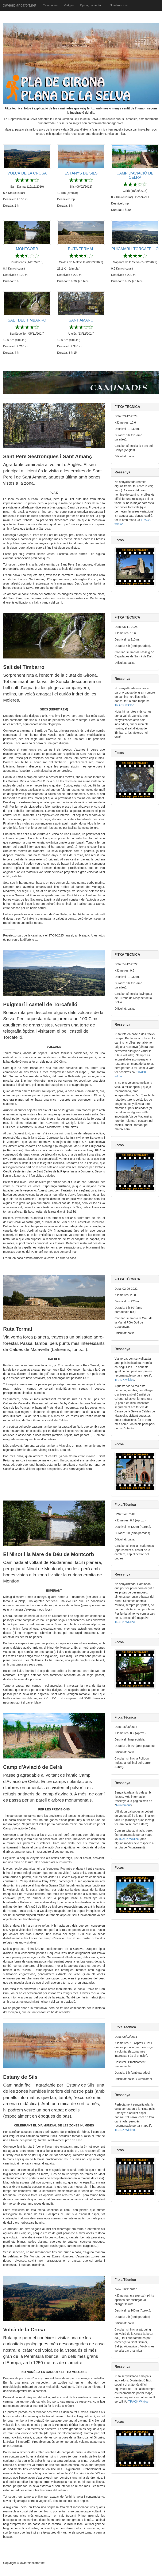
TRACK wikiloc (124, 705)
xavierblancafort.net (19, 5)
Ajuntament (123, 1805)
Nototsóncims (119, 5)
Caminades (50, 5)
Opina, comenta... (91, 5)
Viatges (69, 5)
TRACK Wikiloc (125, 1622)
